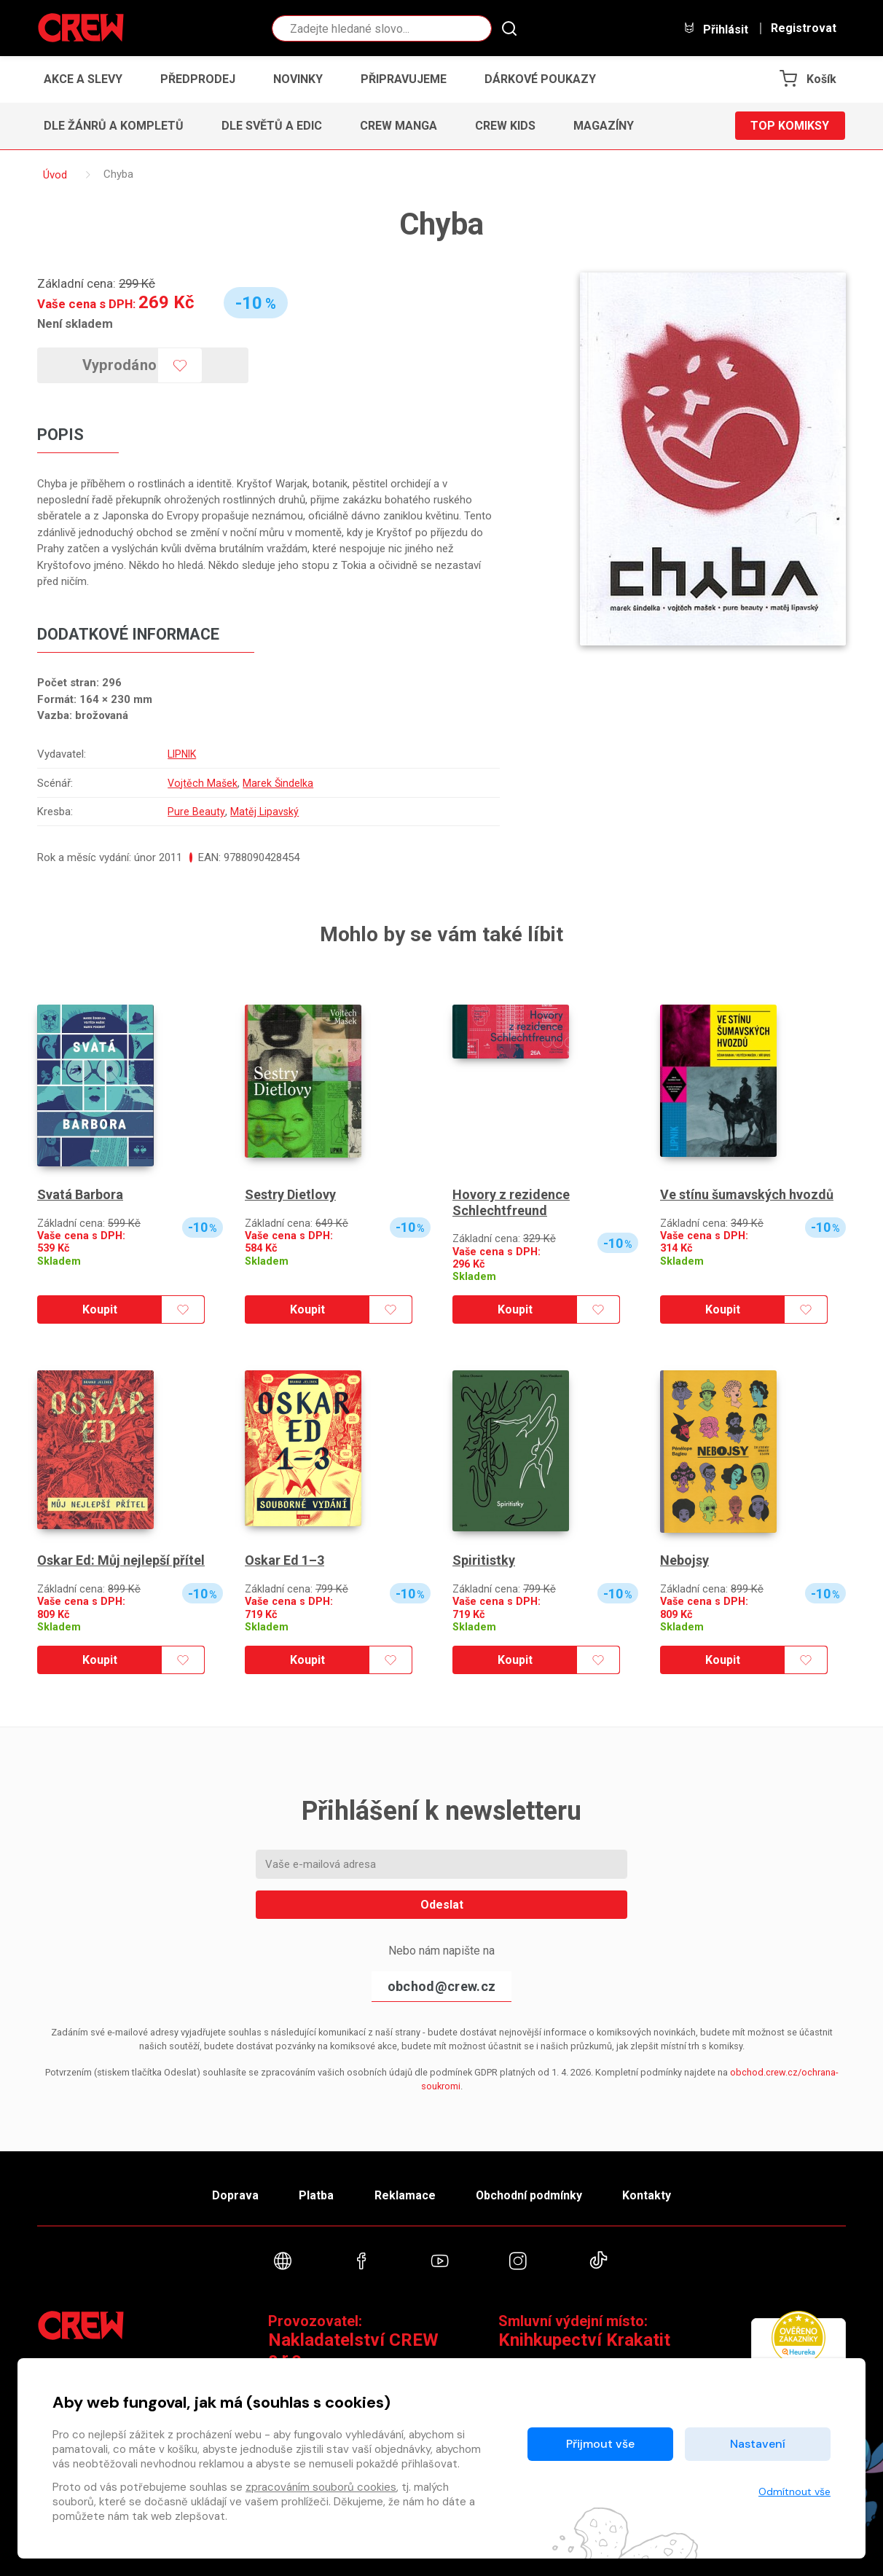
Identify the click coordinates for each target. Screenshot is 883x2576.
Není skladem (75, 323)
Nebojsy (684, 1560)
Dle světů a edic (271, 126)
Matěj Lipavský (263, 811)
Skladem (59, 1261)
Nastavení (757, 2443)
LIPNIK (182, 754)
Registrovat (803, 28)
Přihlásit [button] (715, 29)
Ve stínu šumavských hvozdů (746, 1194)
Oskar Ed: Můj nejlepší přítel (121, 1560)
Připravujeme (404, 79)
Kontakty (646, 2196)
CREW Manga (398, 126)
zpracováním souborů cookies (321, 2487)
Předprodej (197, 79)
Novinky (298, 79)
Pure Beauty (194, 811)
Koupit (99, 1309)
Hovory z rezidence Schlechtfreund (511, 1202)
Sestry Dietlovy (290, 1194)
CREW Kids (505, 126)
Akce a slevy (83, 79)
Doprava (235, 2196)
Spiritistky (483, 1560)
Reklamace (404, 2196)
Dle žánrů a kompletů (114, 126)
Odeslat (441, 1905)
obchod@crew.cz (441, 1986)
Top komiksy (789, 126)
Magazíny (603, 126)
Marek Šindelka (278, 783)
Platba (316, 2196)
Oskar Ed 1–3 (284, 1560)
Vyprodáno (119, 365)
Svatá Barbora (80, 1194)
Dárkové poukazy (540, 79)
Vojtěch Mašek (202, 783)
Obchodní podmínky (528, 2196)
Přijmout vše (600, 2443)
